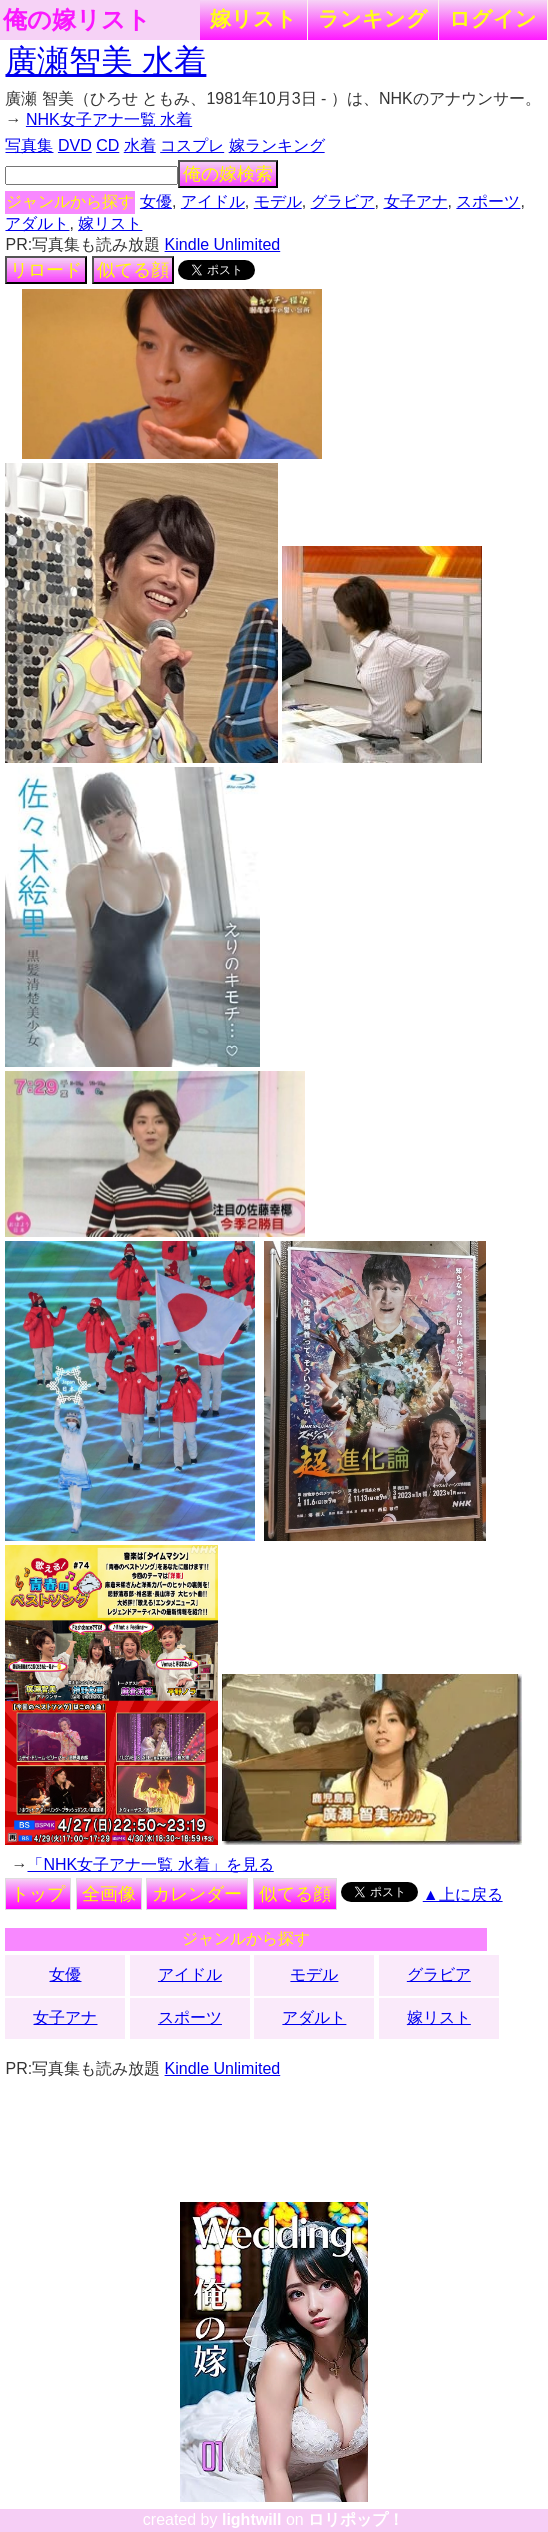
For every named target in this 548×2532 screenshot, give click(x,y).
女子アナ (416, 201)
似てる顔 (133, 270)
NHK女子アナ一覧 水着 (109, 119)
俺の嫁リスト (77, 20)
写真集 (29, 145)
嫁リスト (253, 18)
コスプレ (192, 145)
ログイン (493, 18)
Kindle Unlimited (223, 244)
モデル (278, 201)
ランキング (373, 18)
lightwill (252, 2519)
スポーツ (488, 201)
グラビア (343, 201)
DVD (75, 145)
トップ (38, 1894)
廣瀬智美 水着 (105, 61)
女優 (156, 201)
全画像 (109, 1894)
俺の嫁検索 (228, 174)
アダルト (37, 223)
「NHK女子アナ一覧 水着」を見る (150, 1864)
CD (107, 145)
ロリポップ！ (356, 2519)
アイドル (213, 201)
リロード (46, 270)
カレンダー (197, 1894)
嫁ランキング (277, 145)
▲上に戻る (463, 1894)
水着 (140, 145)
